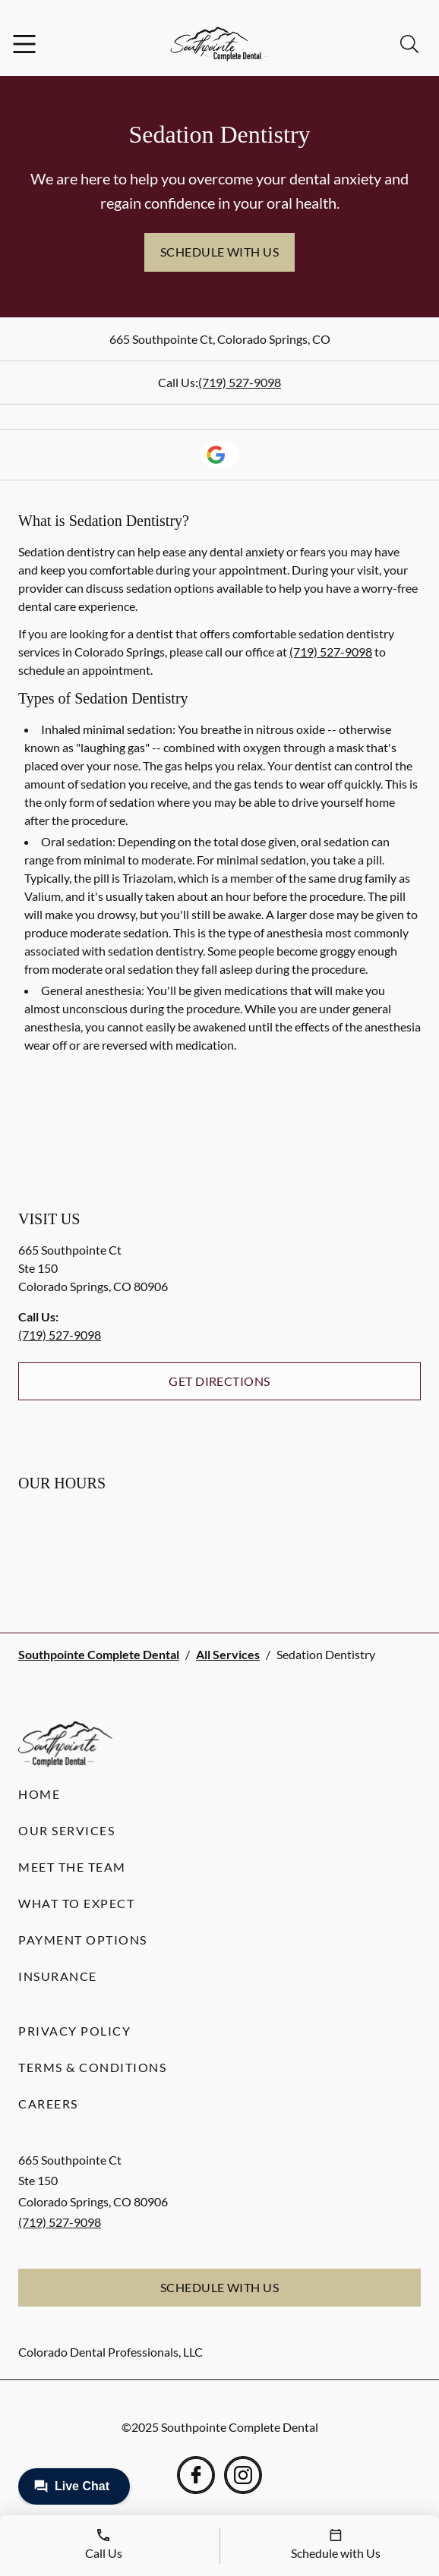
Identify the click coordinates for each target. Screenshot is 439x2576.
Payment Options (82, 1939)
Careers (48, 2103)
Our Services (66, 1830)
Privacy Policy (74, 2030)
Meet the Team (72, 1867)
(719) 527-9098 (239, 382)
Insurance (57, 1976)
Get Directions (219, 1381)
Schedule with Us (220, 251)
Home (39, 1794)
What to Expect (76, 1903)
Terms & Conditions (92, 2067)
